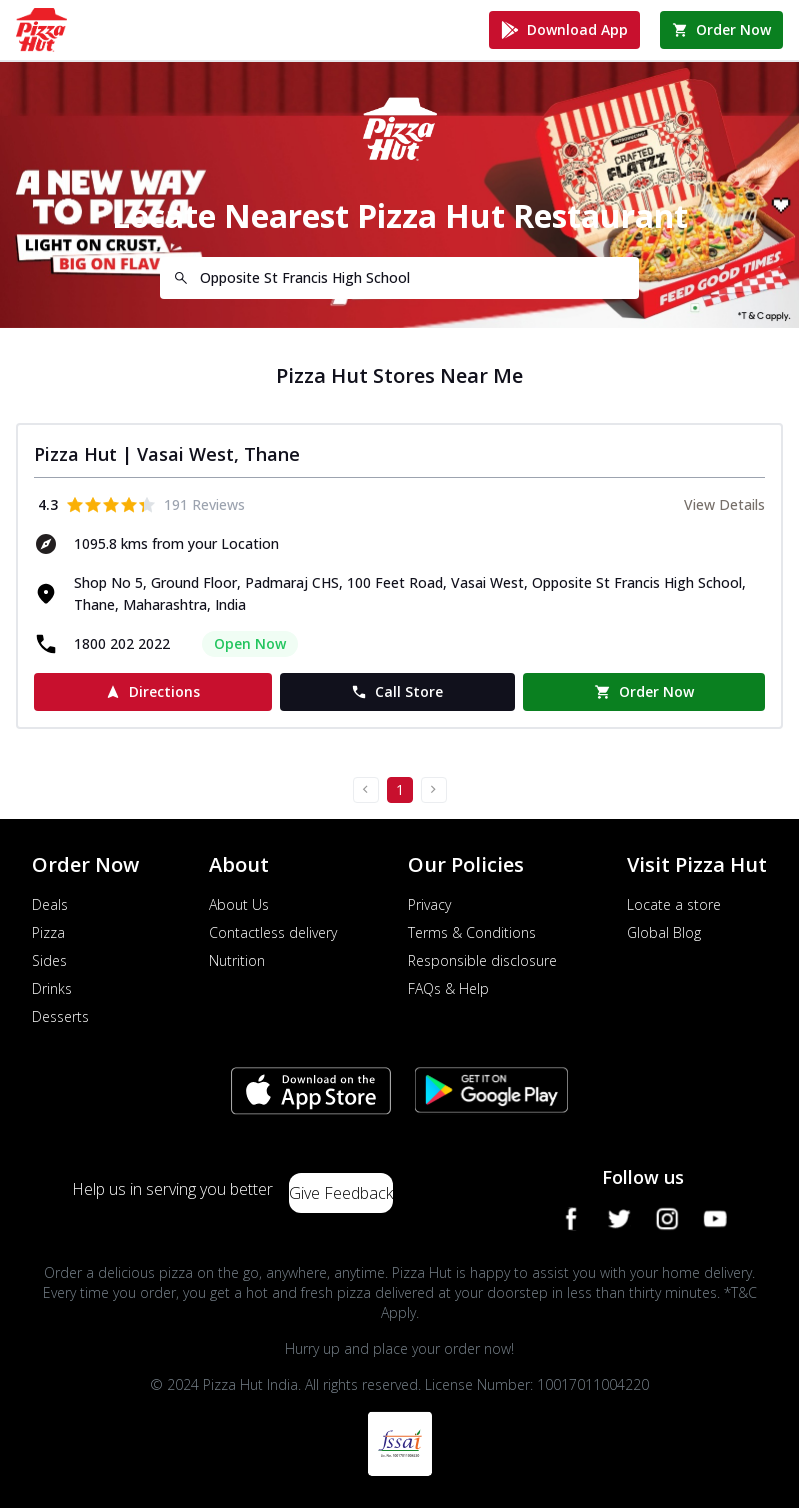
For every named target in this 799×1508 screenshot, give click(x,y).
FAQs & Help (448, 988)
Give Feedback (341, 1193)
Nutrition (237, 960)
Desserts (60, 1016)
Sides (49, 960)
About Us (239, 904)
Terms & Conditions (472, 932)
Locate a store (674, 904)
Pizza (48, 932)
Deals (50, 904)
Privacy (429, 904)
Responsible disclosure (482, 960)
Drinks (52, 988)
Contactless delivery (273, 932)
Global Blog (664, 932)
